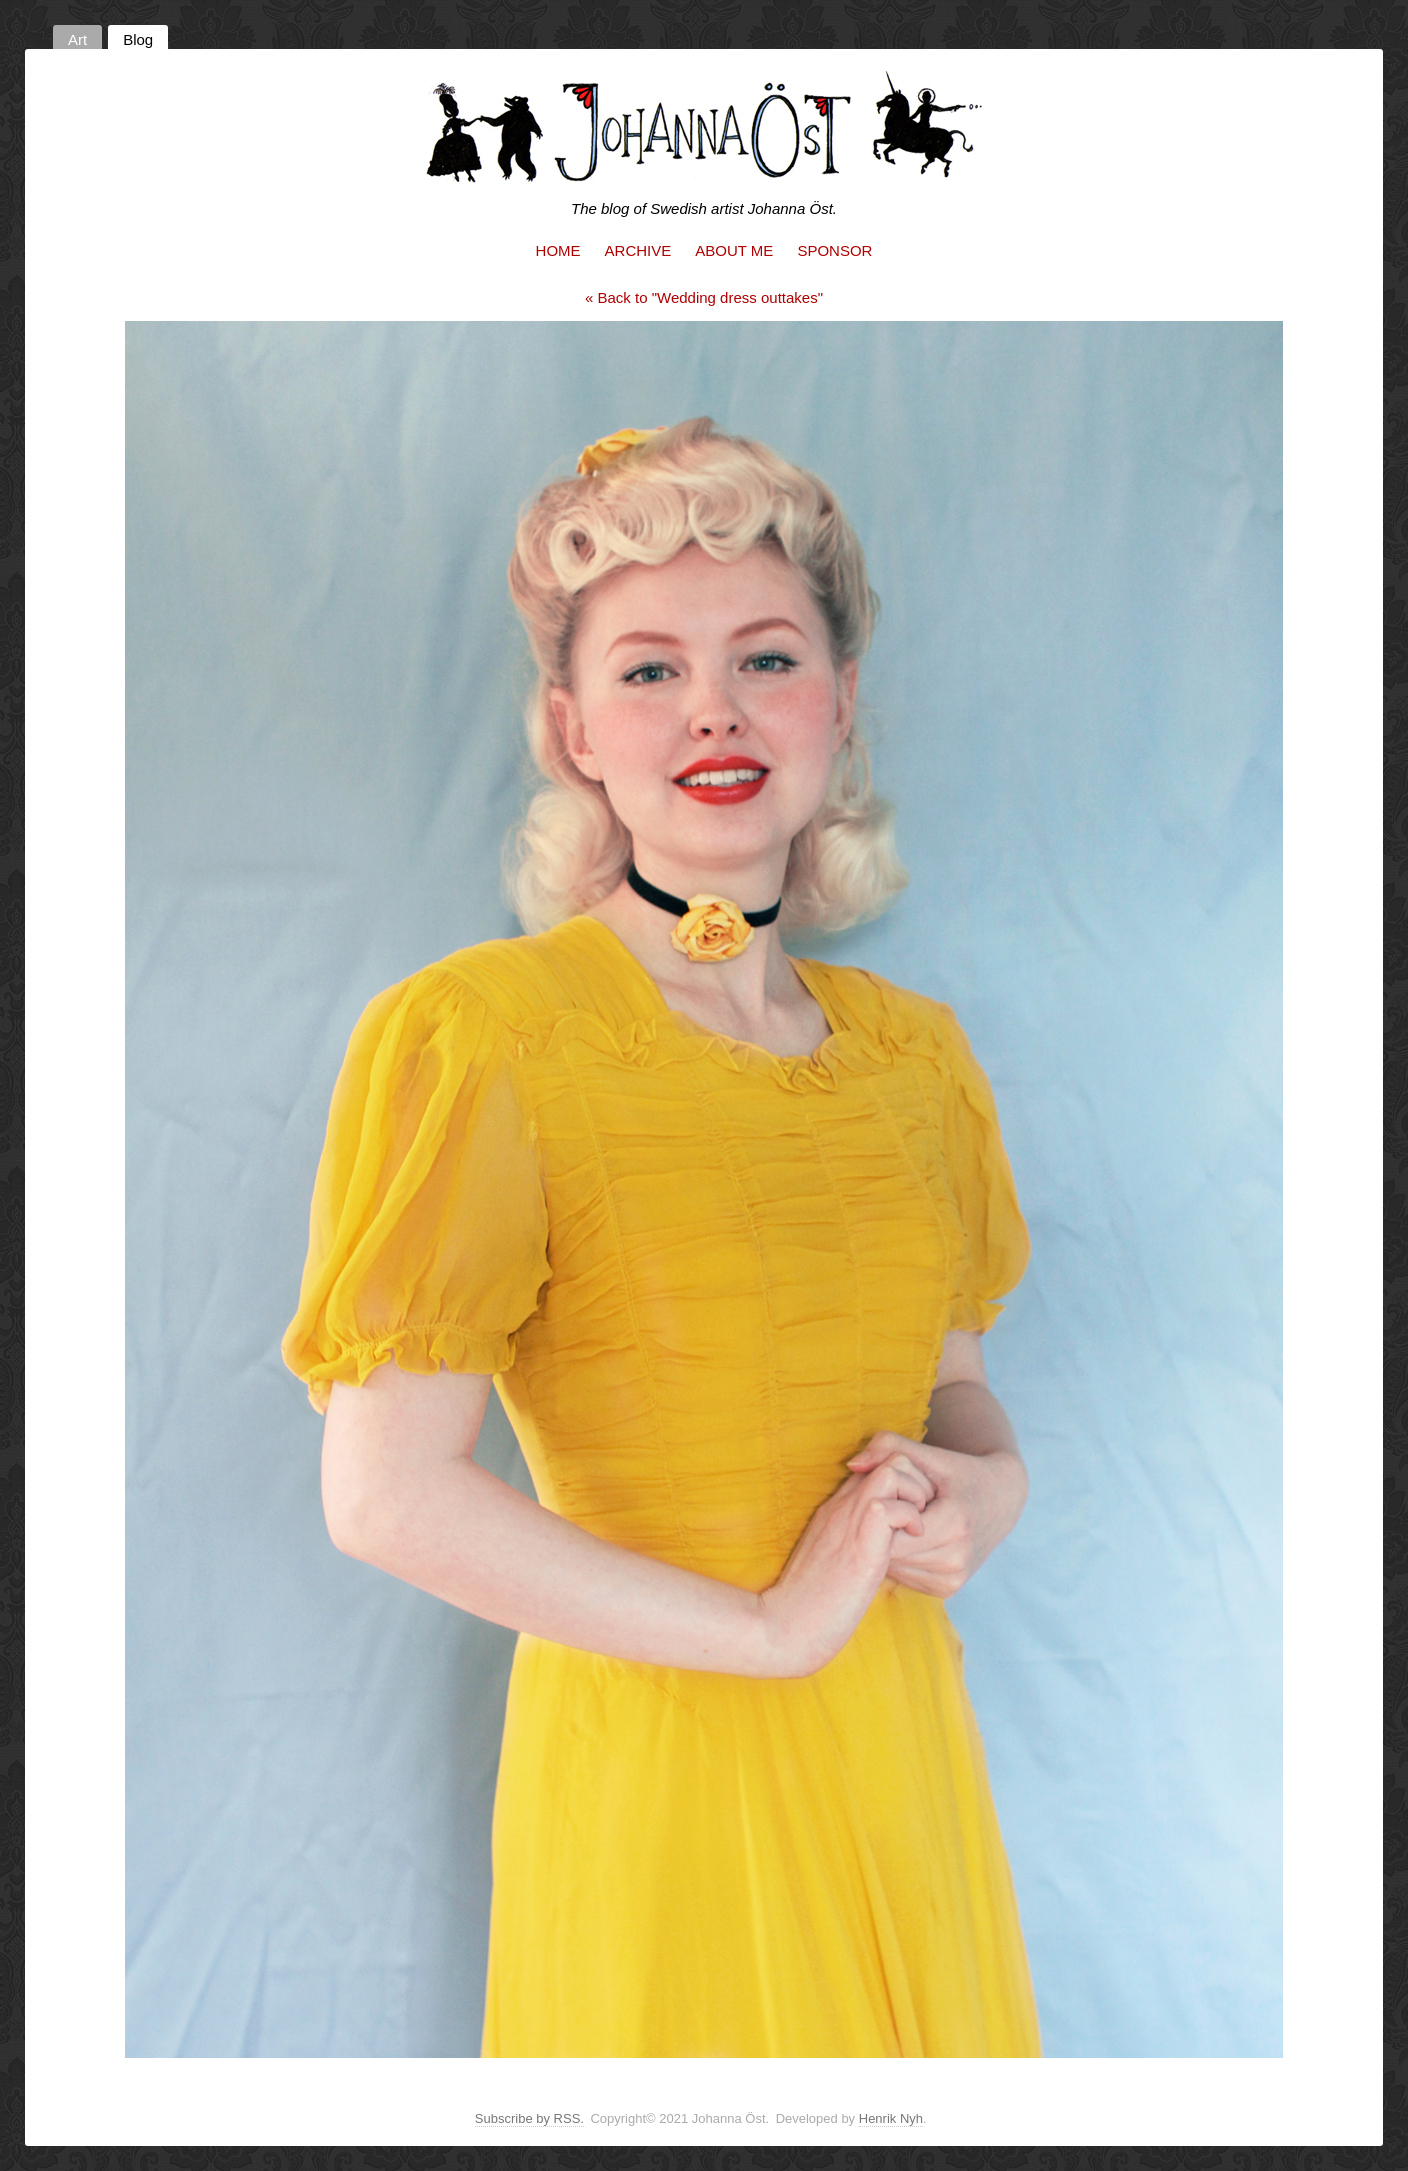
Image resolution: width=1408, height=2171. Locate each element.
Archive (638, 250)
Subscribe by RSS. (529, 2118)
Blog (138, 39)
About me (734, 250)
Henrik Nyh (891, 2118)
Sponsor (834, 250)
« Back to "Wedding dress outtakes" (704, 297)
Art (77, 39)
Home (558, 250)
